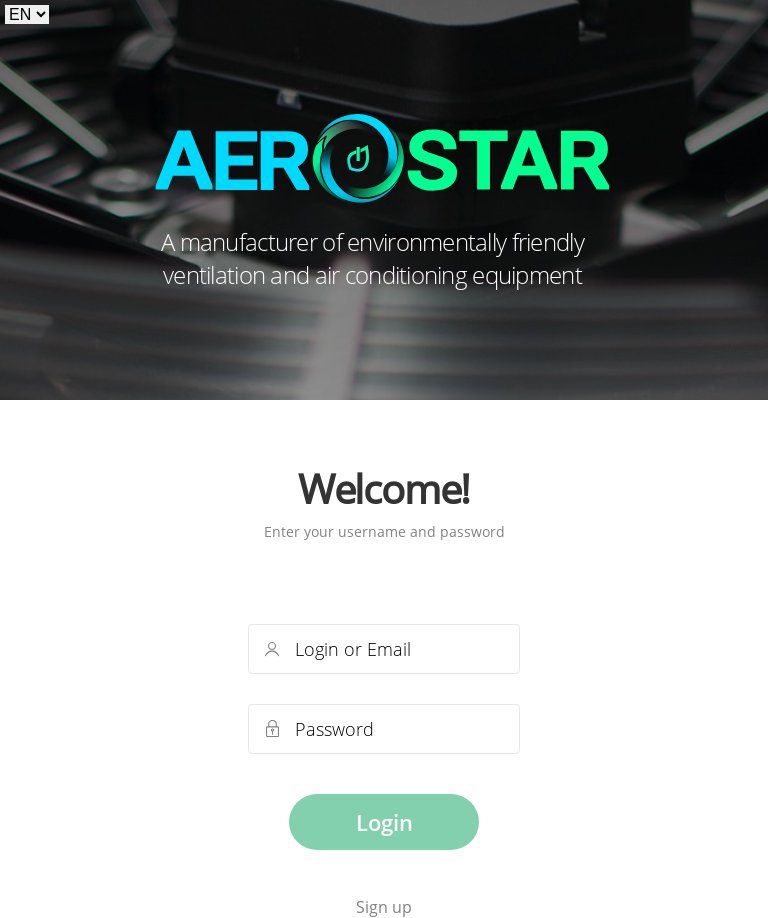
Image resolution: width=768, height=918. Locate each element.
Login (384, 822)
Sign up (384, 907)
